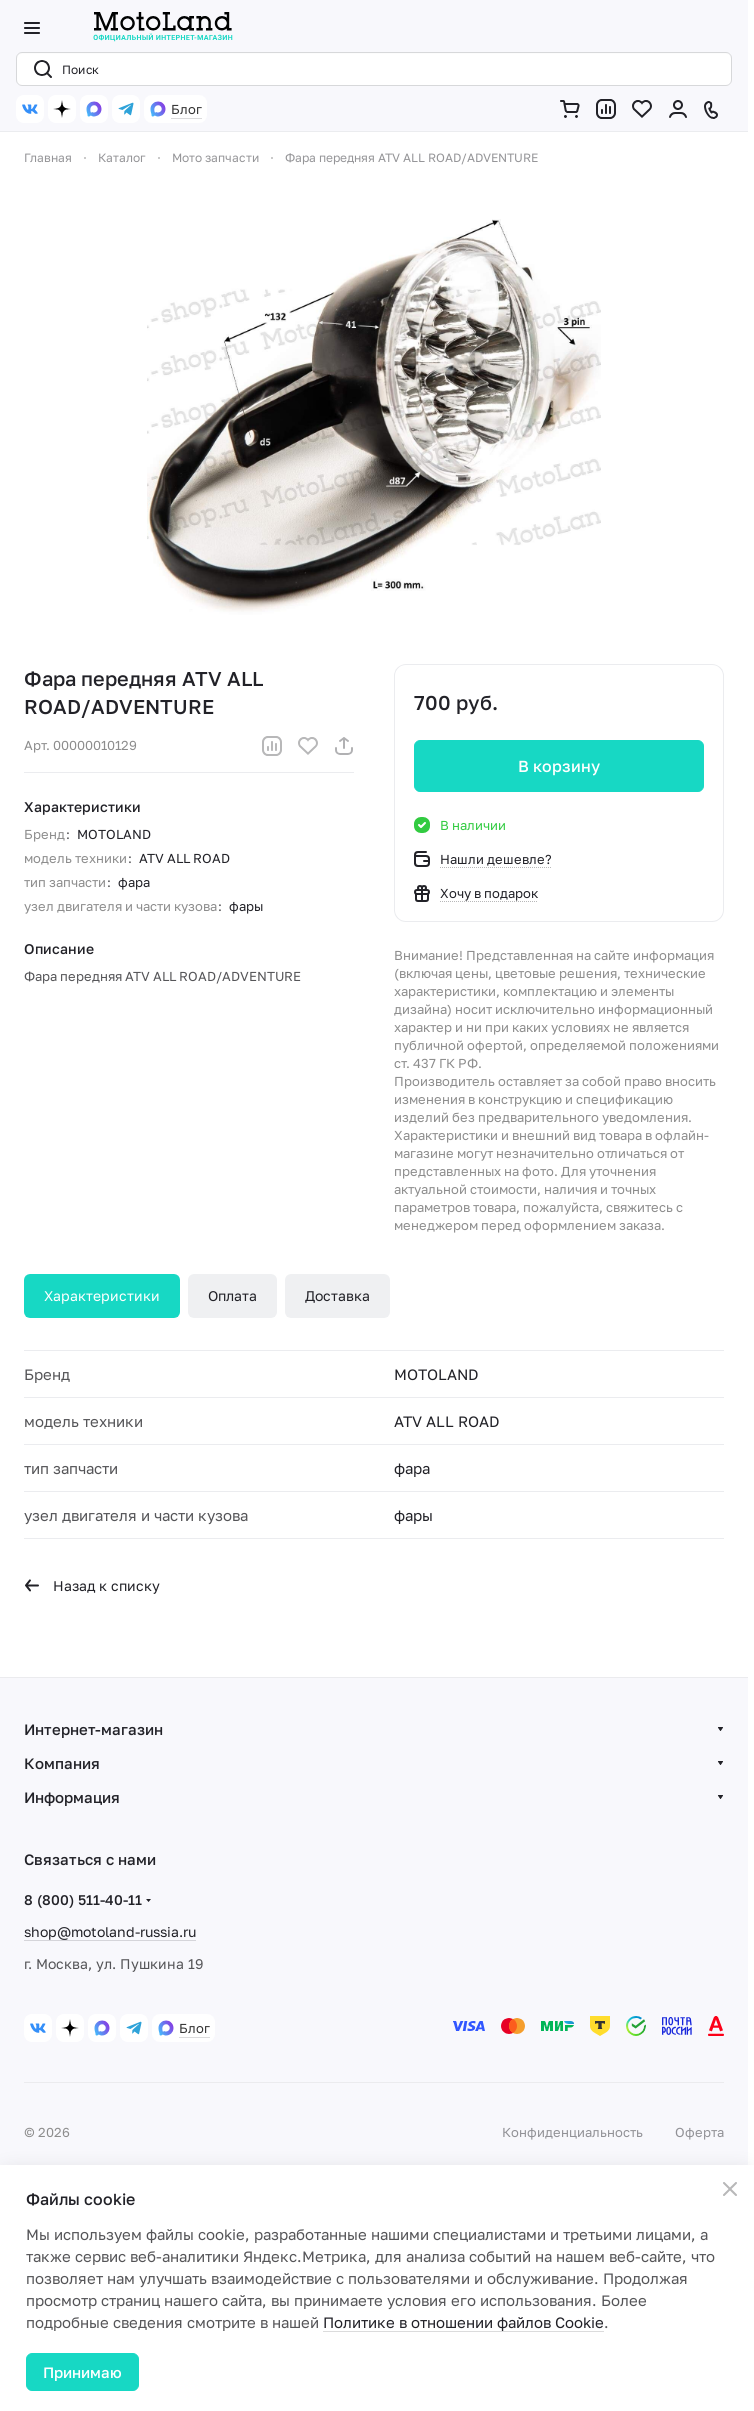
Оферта (699, 2132)
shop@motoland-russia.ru (110, 1931)
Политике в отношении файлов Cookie (463, 2322)
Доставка (337, 1295)
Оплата (232, 1295)
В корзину (559, 766)
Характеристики (102, 1295)
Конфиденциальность (572, 2132)
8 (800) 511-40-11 (83, 1899)
